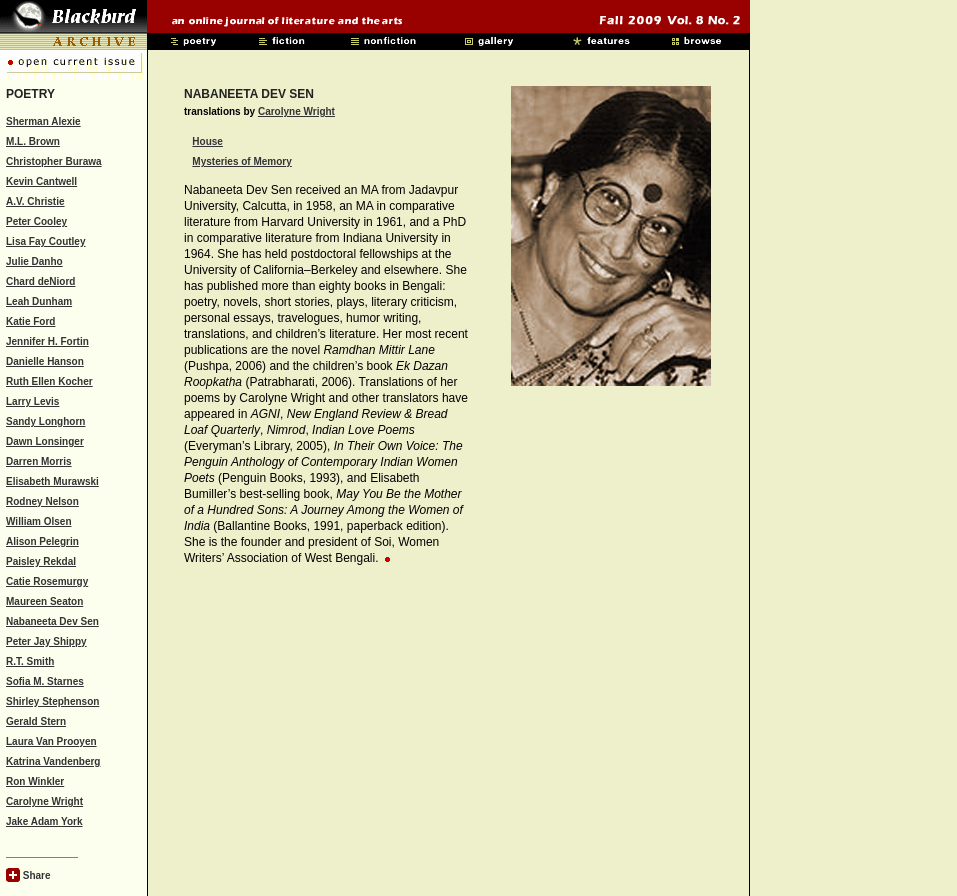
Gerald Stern (36, 721)
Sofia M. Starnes (45, 681)
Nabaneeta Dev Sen (52, 621)
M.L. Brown (33, 141)
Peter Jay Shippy (46, 641)
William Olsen (38, 521)
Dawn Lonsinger (45, 441)
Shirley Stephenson (52, 701)
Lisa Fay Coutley (45, 241)
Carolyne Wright (44, 801)
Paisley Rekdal (41, 561)
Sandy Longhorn (45, 421)
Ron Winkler (35, 781)
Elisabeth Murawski (52, 481)
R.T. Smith (30, 661)
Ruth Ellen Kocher (49, 381)
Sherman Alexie (43, 121)
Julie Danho (34, 261)
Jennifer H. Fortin (47, 341)
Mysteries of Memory (241, 161)
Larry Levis (32, 401)
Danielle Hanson (45, 361)
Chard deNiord (40, 281)
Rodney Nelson (42, 501)
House (207, 141)
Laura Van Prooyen (51, 741)
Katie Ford (30, 321)
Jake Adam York (44, 821)
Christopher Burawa (54, 161)
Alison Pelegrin (42, 541)
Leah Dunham (39, 301)
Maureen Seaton (44, 601)
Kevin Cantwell (41, 181)
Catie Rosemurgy (47, 581)
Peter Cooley (36, 221)
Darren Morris (39, 461)
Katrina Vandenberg (53, 761)
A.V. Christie (35, 201)
